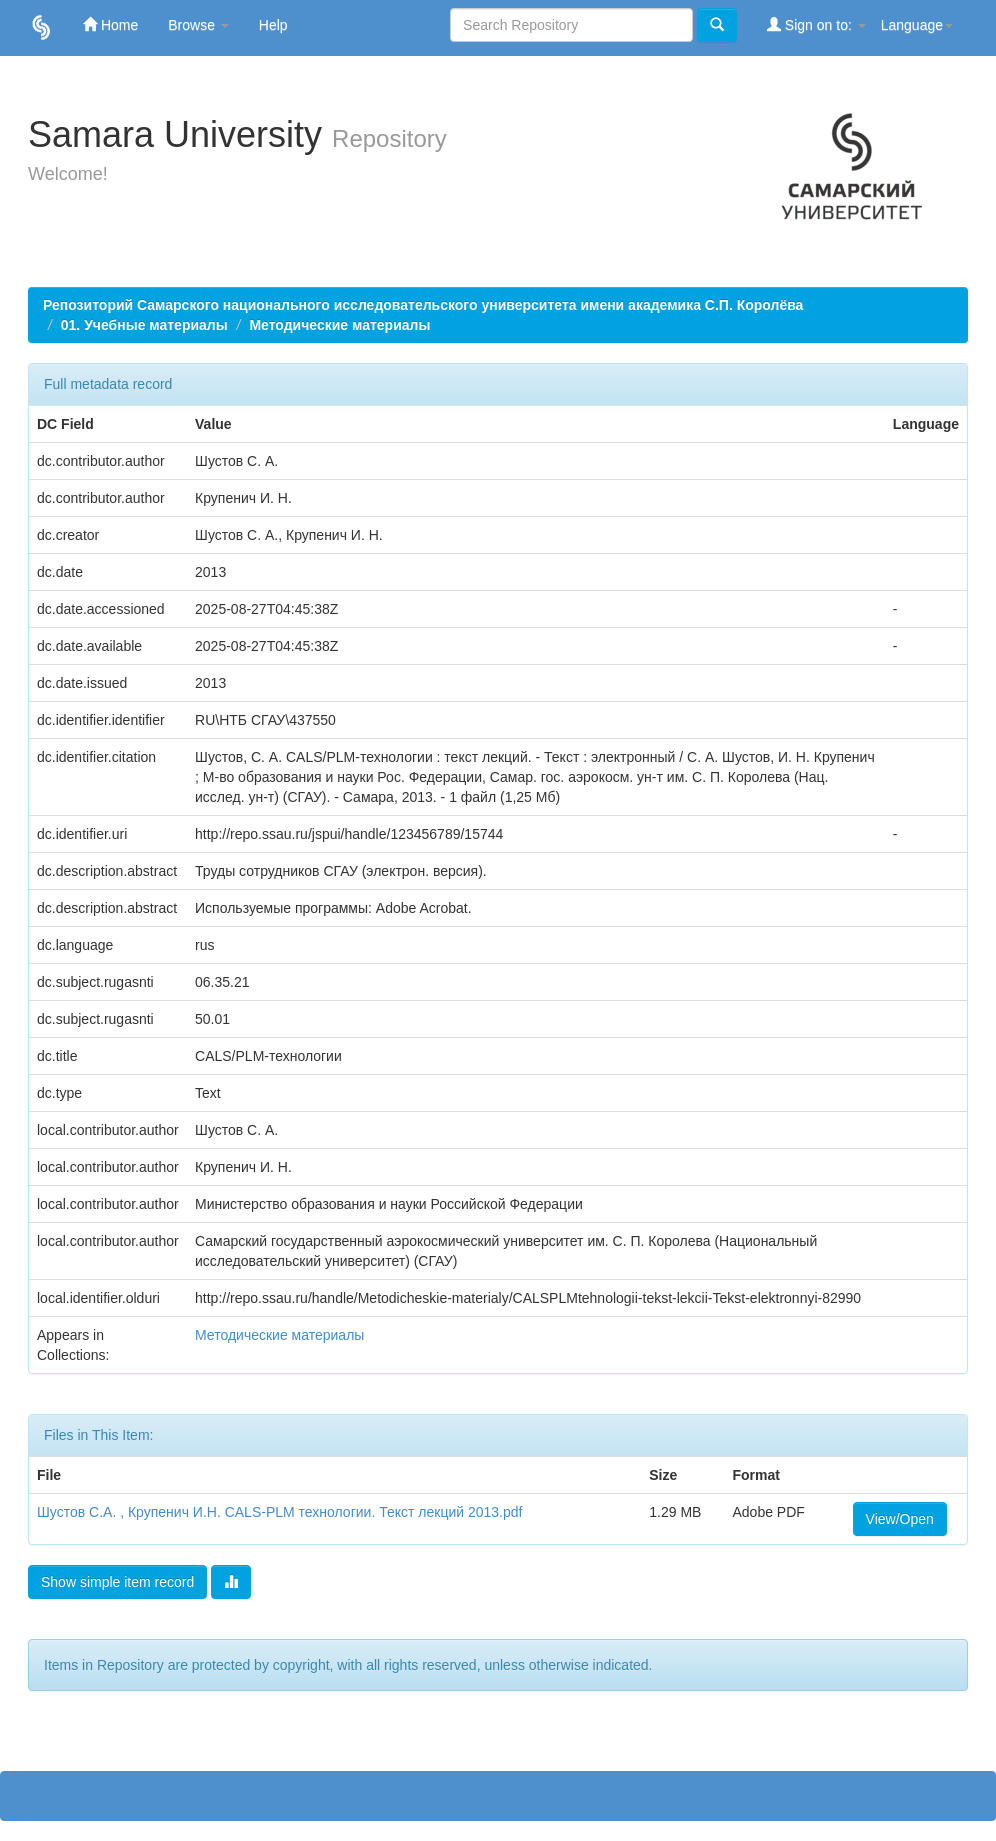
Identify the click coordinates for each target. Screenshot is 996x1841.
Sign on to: (816, 24)
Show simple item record (117, 1582)
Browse (198, 25)
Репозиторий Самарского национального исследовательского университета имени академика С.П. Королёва (423, 305)
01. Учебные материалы (144, 325)
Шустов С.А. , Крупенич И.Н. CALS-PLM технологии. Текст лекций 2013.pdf (279, 1512)
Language (917, 25)
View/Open (900, 1519)
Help (273, 25)
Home (110, 24)
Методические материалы (339, 325)
